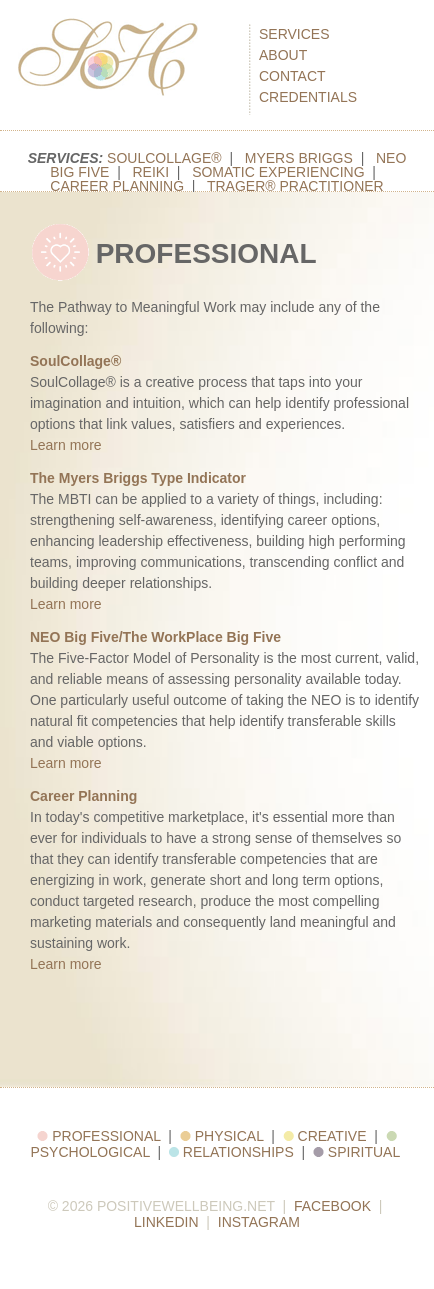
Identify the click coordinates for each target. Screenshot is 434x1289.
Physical (222, 1136)
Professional (98, 1136)
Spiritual (356, 1152)
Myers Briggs (299, 158)
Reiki (150, 172)
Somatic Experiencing (278, 172)
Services (294, 34)
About (283, 55)
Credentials (308, 97)
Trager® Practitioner (295, 186)
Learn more (66, 445)
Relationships (231, 1152)
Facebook (332, 1206)
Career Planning (117, 186)
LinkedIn (166, 1222)
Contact (292, 76)
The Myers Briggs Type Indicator (138, 478)
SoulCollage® (164, 158)
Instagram (259, 1222)
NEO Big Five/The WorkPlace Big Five (155, 637)
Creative (325, 1136)
